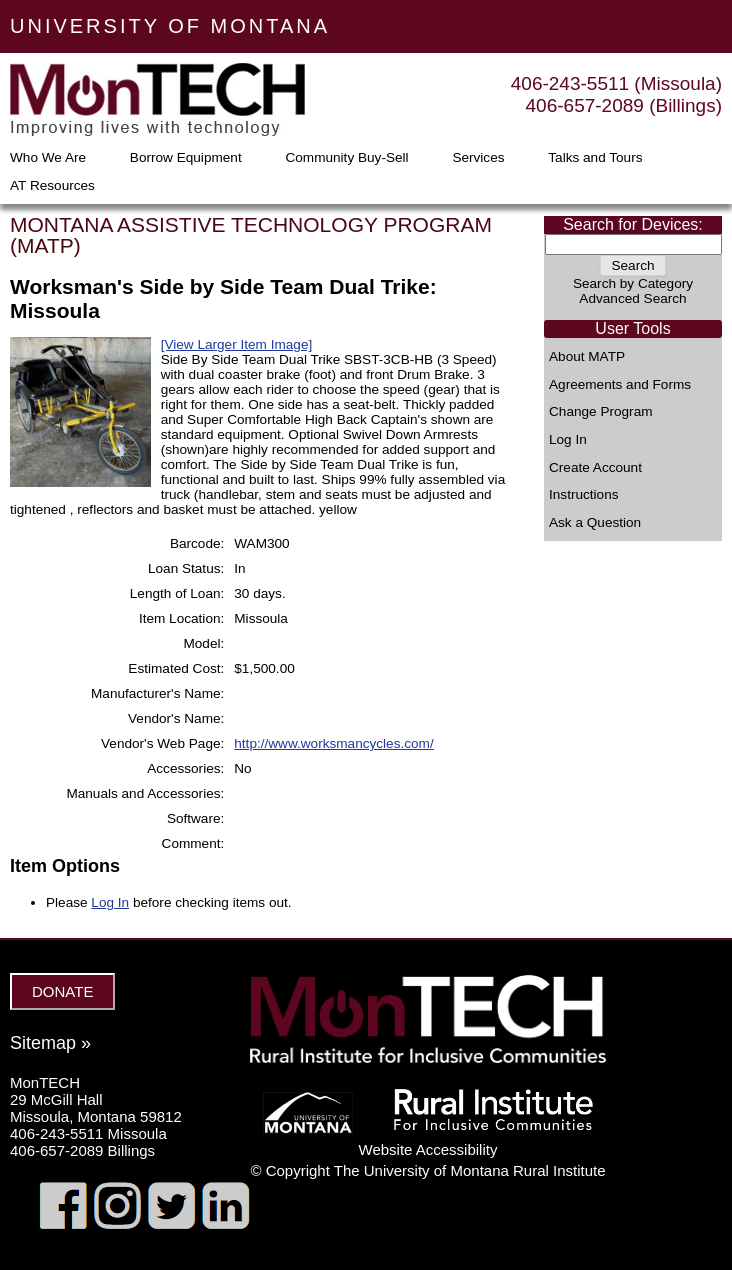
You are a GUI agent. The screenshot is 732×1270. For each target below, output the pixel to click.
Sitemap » (50, 1043)
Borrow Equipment (186, 158)
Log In (568, 440)
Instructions (584, 495)
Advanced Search (632, 298)
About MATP (587, 357)
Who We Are (48, 158)
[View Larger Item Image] (237, 344)
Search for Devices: (633, 224)
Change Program (601, 412)
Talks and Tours (595, 158)
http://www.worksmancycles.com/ (333, 743)
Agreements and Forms (620, 385)
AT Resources (52, 186)
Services (478, 158)
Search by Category (633, 283)
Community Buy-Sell (346, 158)
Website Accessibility (428, 1149)
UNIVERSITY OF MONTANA (170, 26)
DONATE (62, 991)
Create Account (595, 468)
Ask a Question (595, 523)
